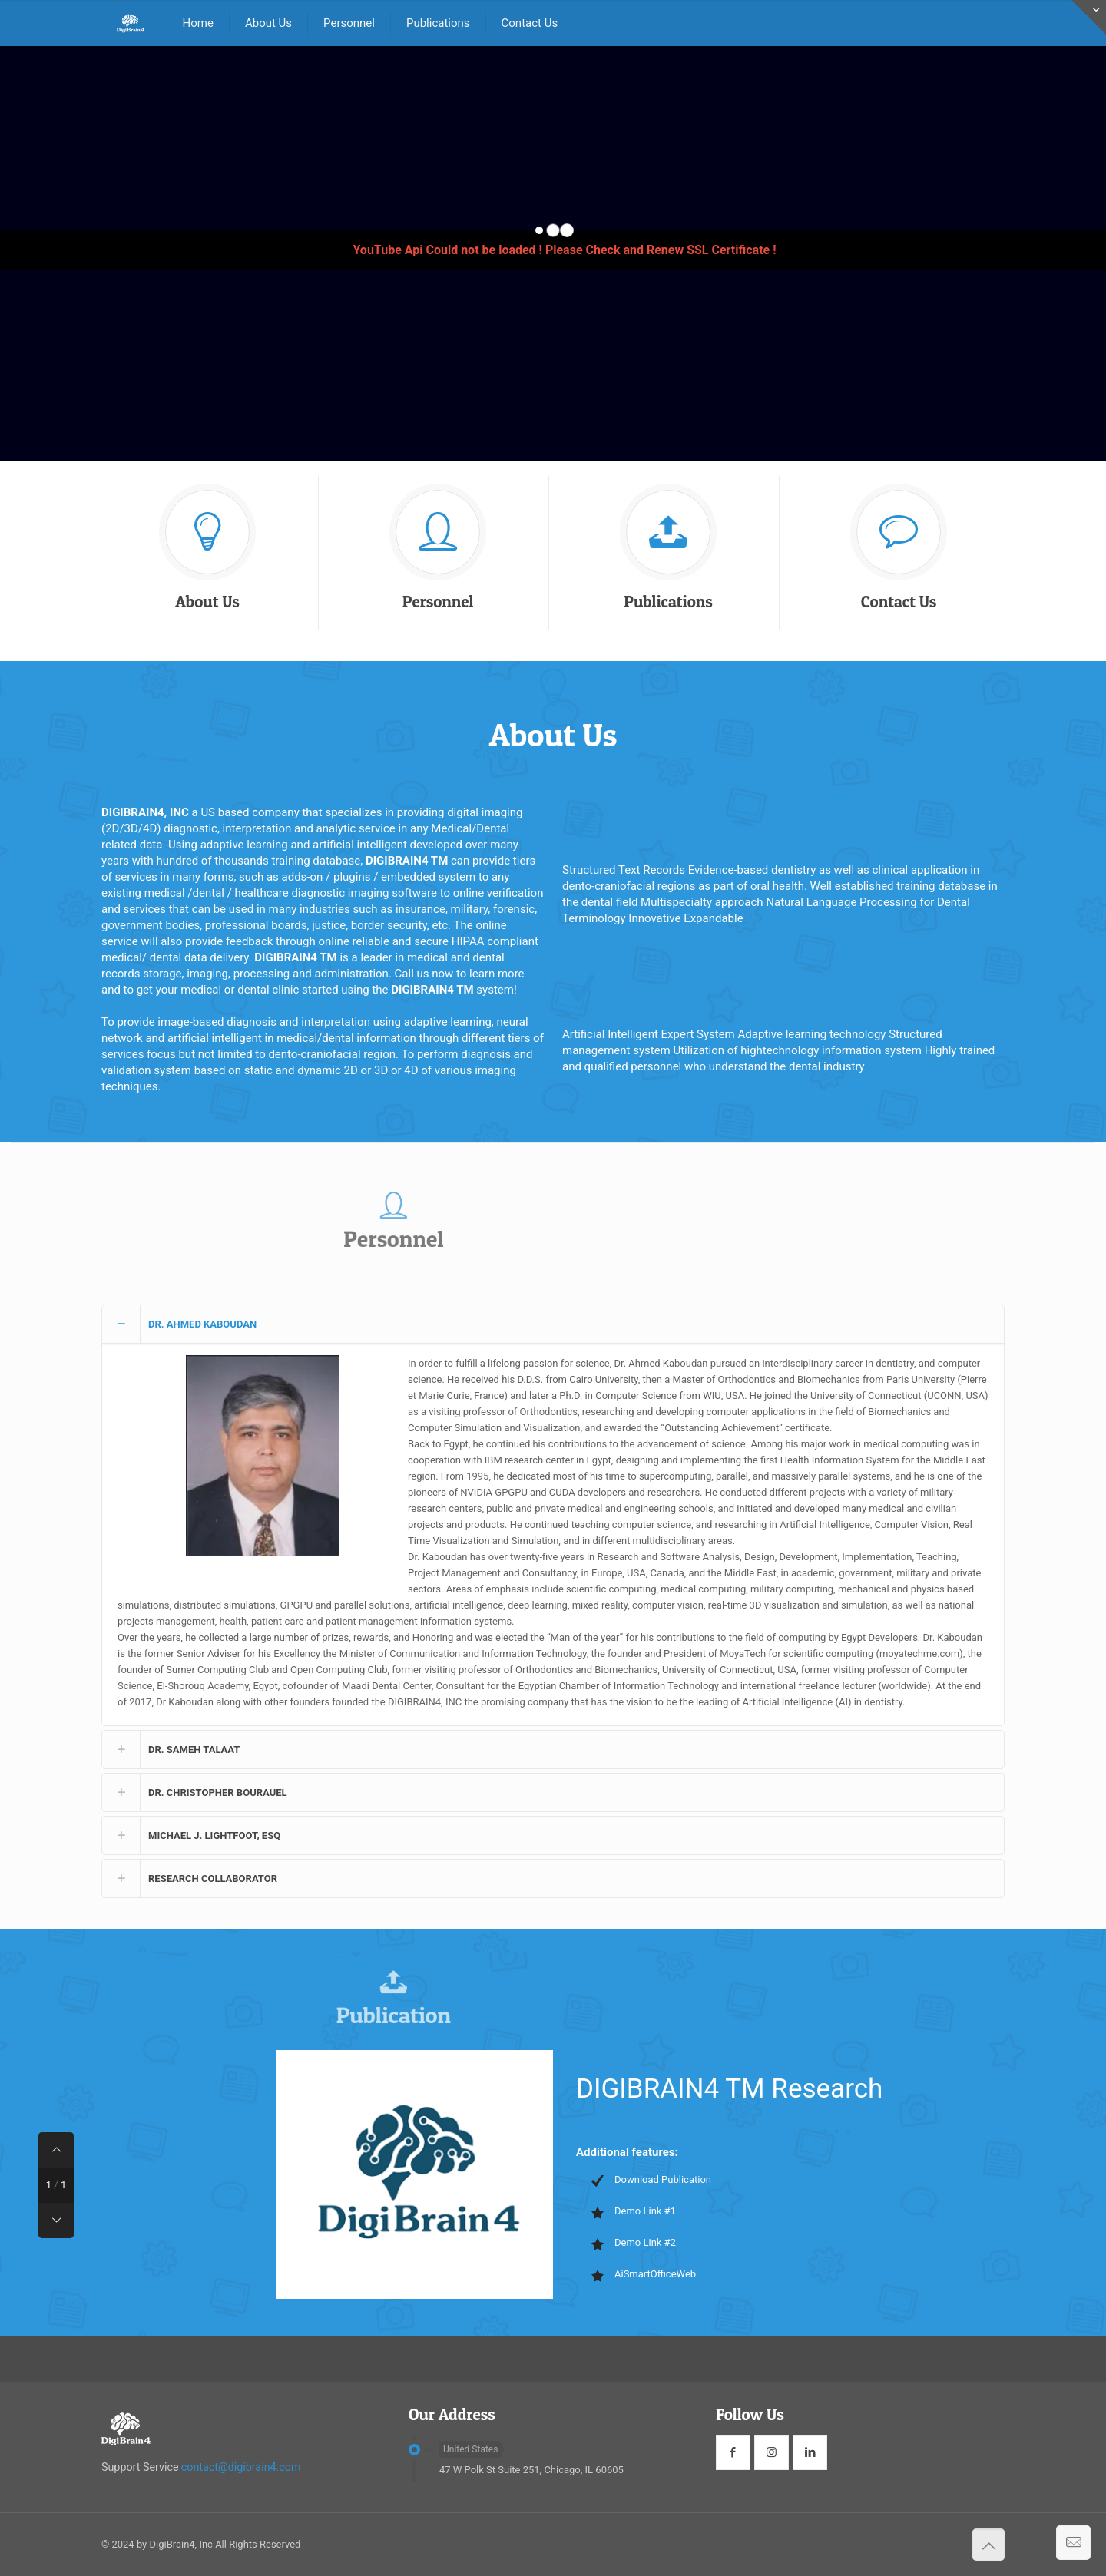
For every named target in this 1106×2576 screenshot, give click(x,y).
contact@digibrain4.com (241, 2467)
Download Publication (662, 2179)
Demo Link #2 (645, 2242)
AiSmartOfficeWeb (655, 2274)
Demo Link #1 (645, 2211)
